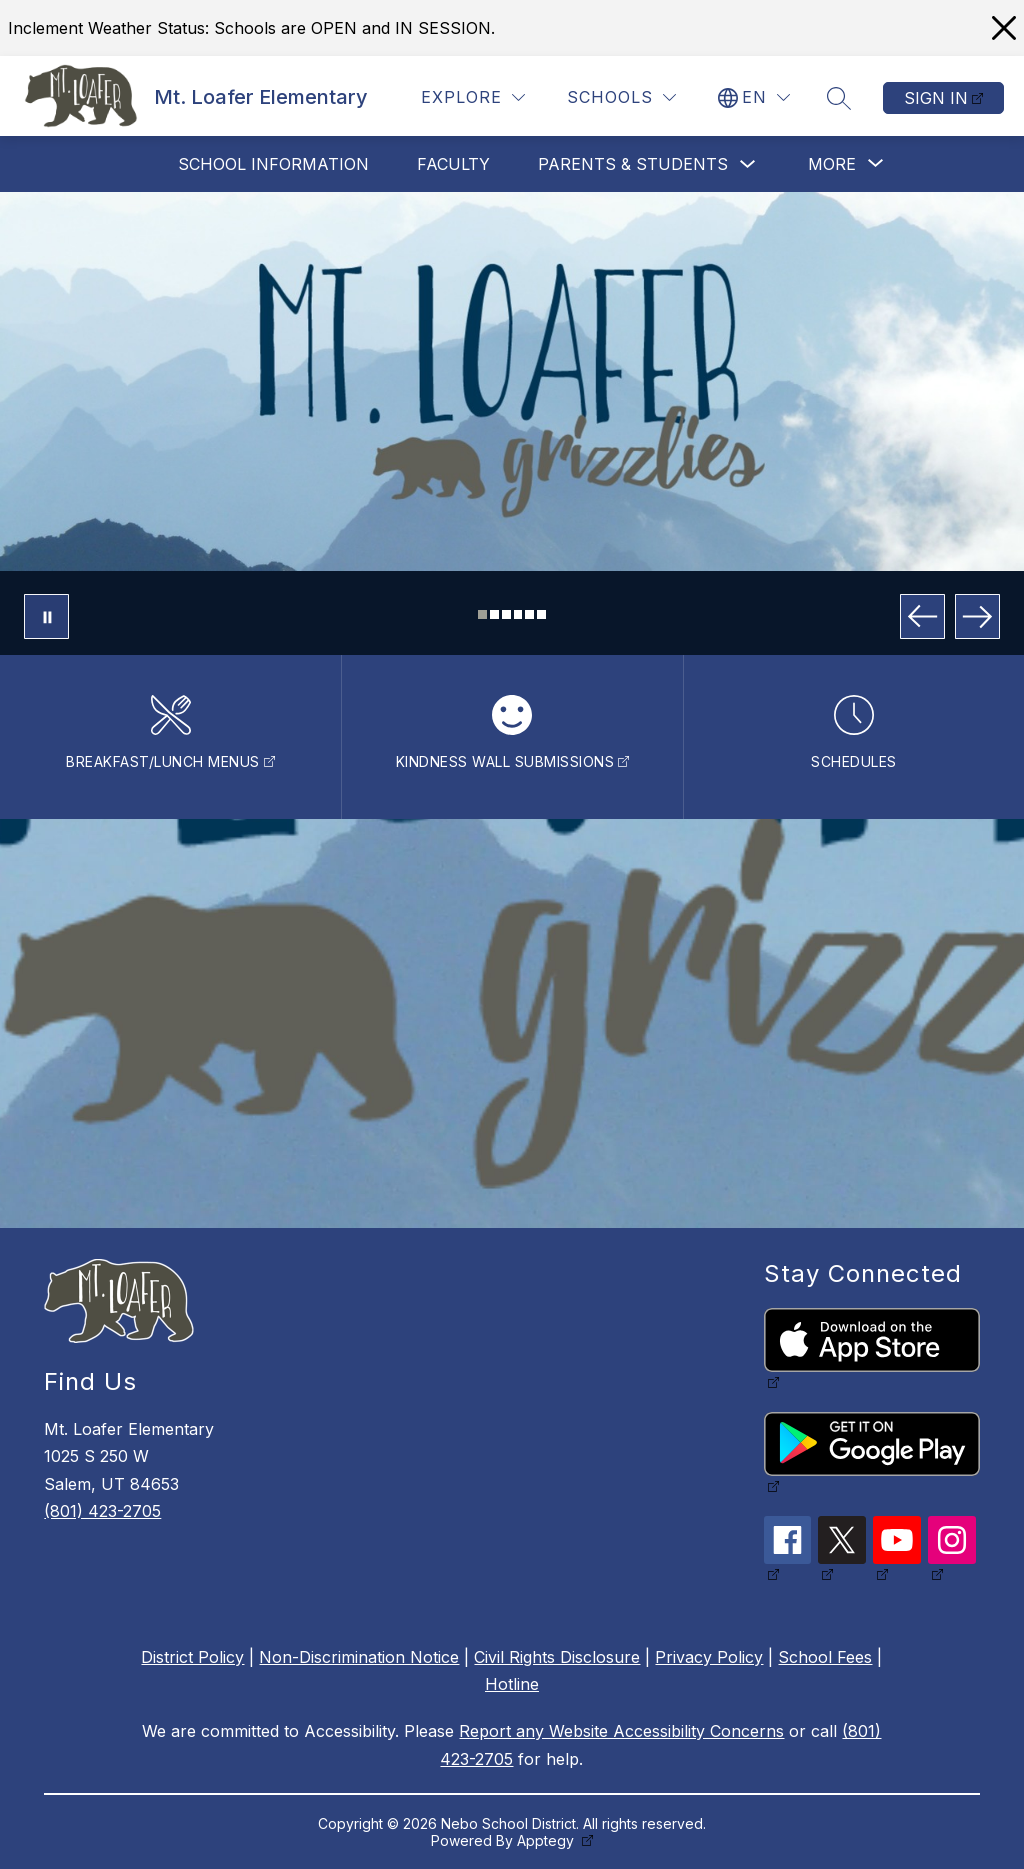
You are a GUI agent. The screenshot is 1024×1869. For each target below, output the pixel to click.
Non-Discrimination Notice (359, 1657)
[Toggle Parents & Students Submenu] (748, 164)
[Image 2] (494, 614)
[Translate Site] (754, 97)
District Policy (192, 1657)
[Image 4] (518, 614)
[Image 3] (506, 614)
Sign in (936, 98)
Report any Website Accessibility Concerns (621, 1731)
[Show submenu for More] (832, 164)
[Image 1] (482, 614)
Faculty (453, 164)
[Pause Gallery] (46, 616)
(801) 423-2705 (102, 1511)
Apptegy (547, 1840)
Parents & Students (633, 164)
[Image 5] (529, 614)
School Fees (825, 1657)
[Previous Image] (922, 616)
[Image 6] (541, 614)
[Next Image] (977, 616)
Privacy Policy (709, 1657)
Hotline (512, 1684)
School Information (273, 164)
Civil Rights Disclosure (557, 1657)
